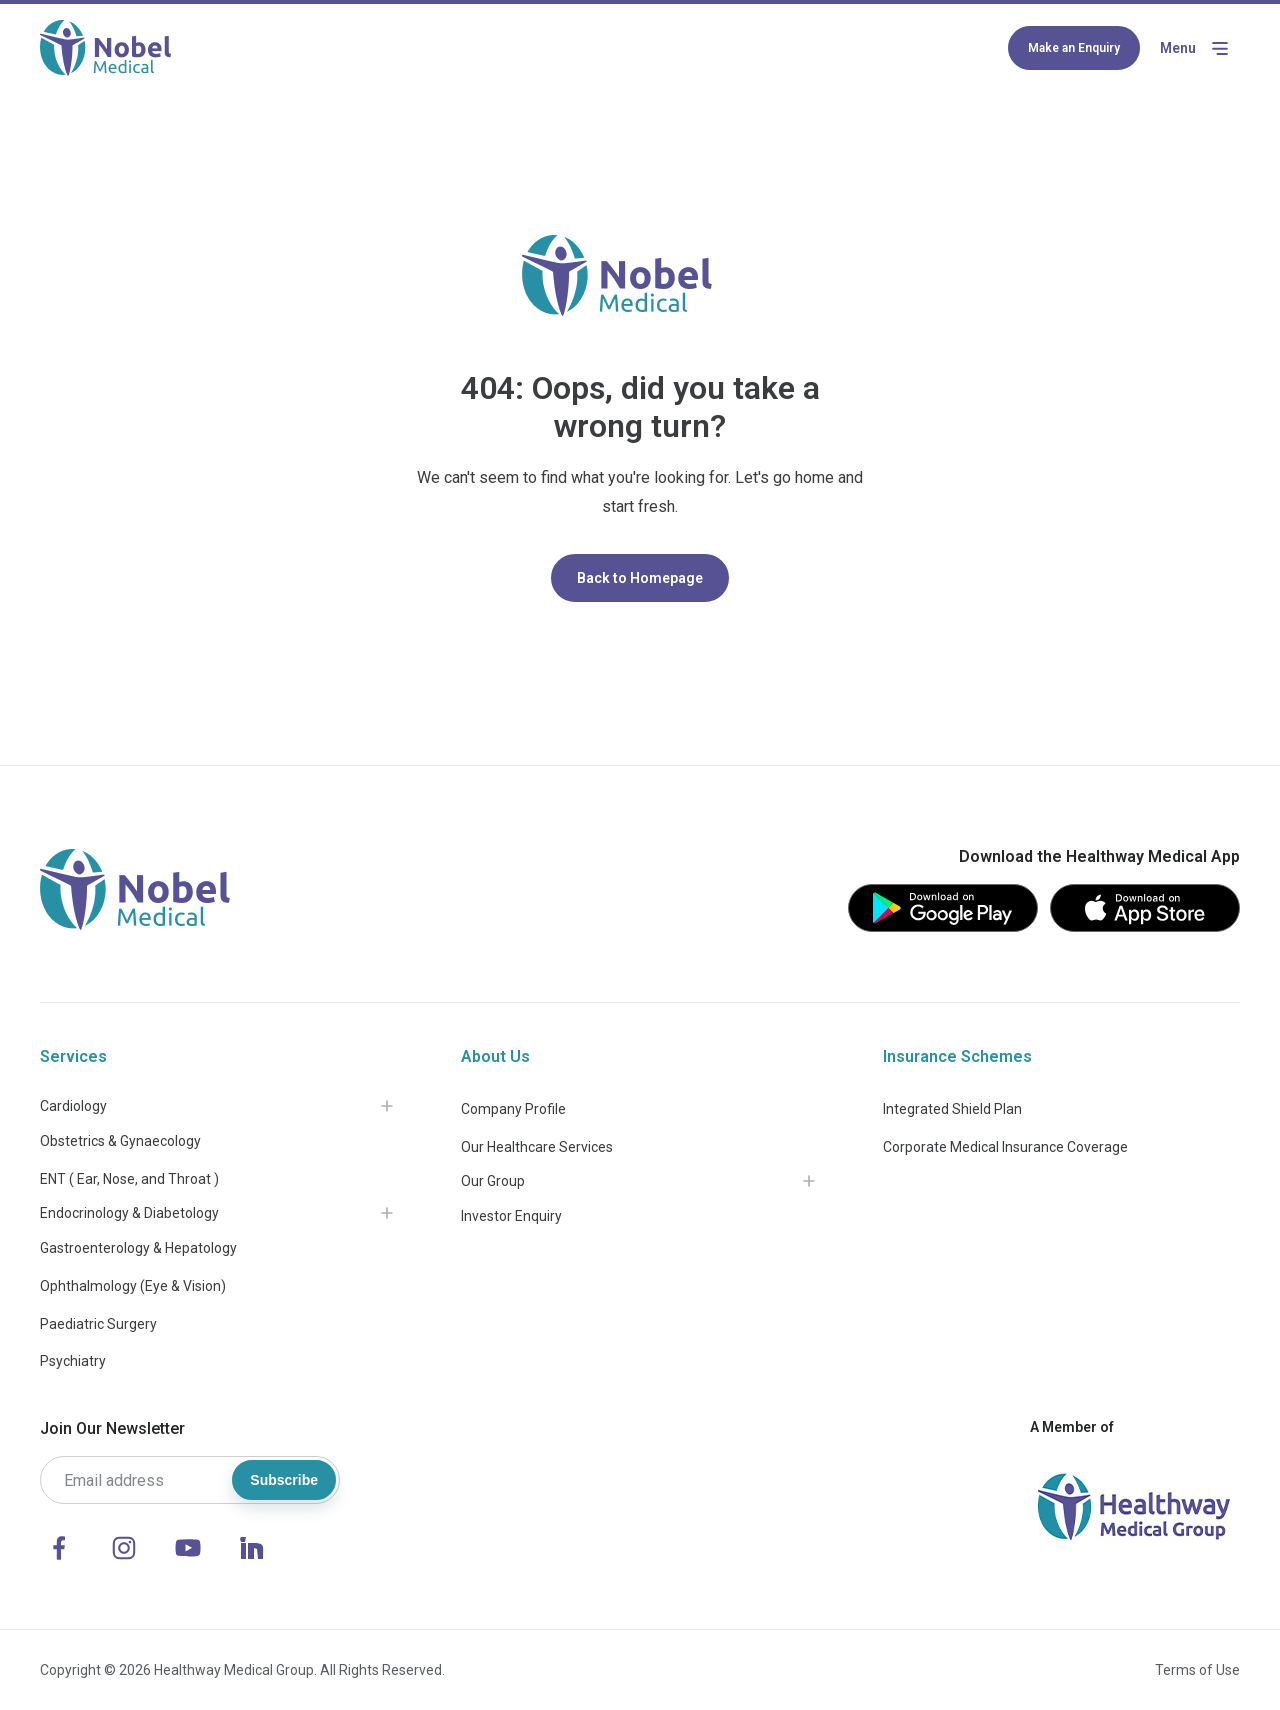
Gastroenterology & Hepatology (138, 1248)
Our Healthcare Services (537, 1147)
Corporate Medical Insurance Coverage (1005, 1147)
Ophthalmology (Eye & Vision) (133, 1286)
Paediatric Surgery (98, 1324)
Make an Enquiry (1074, 48)
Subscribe (284, 1480)
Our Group (493, 1181)
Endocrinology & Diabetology (129, 1213)
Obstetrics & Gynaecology (120, 1141)
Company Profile (513, 1109)
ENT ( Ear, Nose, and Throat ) (129, 1179)
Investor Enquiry (511, 1216)
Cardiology (73, 1106)
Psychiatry (73, 1361)
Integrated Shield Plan (952, 1109)
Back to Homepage (640, 578)
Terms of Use (1197, 1670)
